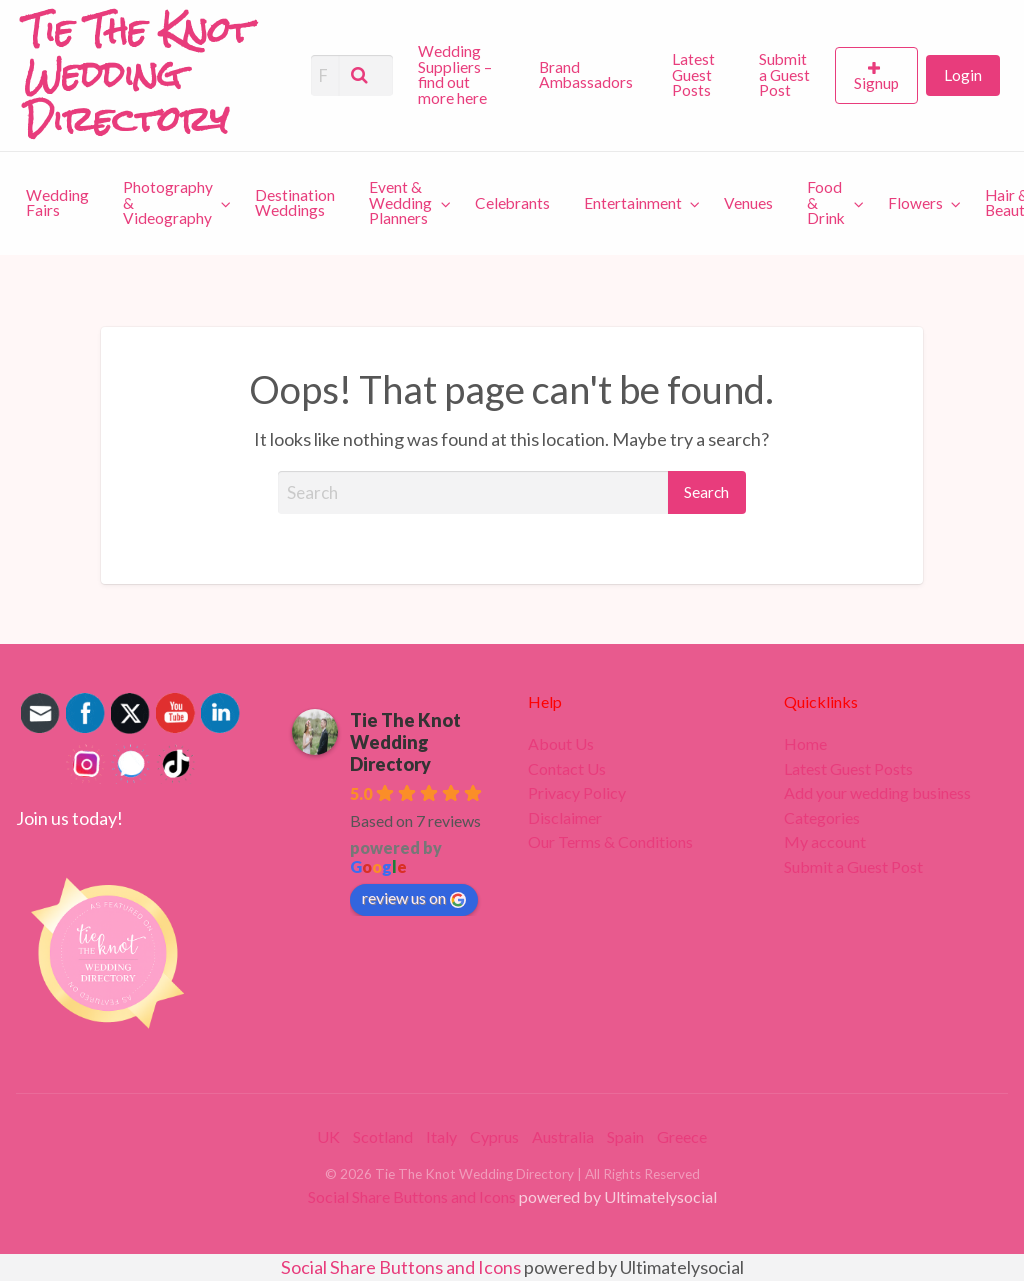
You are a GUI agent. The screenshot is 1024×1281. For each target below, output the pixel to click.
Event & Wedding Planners (400, 202)
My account (825, 842)
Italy (441, 1136)
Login (963, 75)
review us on (414, 898)
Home (805, 744)
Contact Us (567, 769)
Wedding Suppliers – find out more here (455, 74)
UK (328, 1136)
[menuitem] (461, 76)
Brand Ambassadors (586, 75)
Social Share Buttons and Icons (412, 1196)
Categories (822, 818)
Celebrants (512, 203)
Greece (682, 1136)
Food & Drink (826, 202)
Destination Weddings (295, 203)
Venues (748, 203)
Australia (563, 1136)
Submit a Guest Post (784, 74)
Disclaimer (565, 818)
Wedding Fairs (57, 203)
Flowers (915, 203)
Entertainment (633, 203)
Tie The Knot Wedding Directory (405, 742)
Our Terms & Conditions (610, 842)
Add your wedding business (877, 793)
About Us (561, 744)
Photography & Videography (168, 202)
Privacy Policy (577, 793)
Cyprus (494, 1136)
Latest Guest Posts (693, 74)
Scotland (383, 1136)
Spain (625, 1136)
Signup (876, 83)
